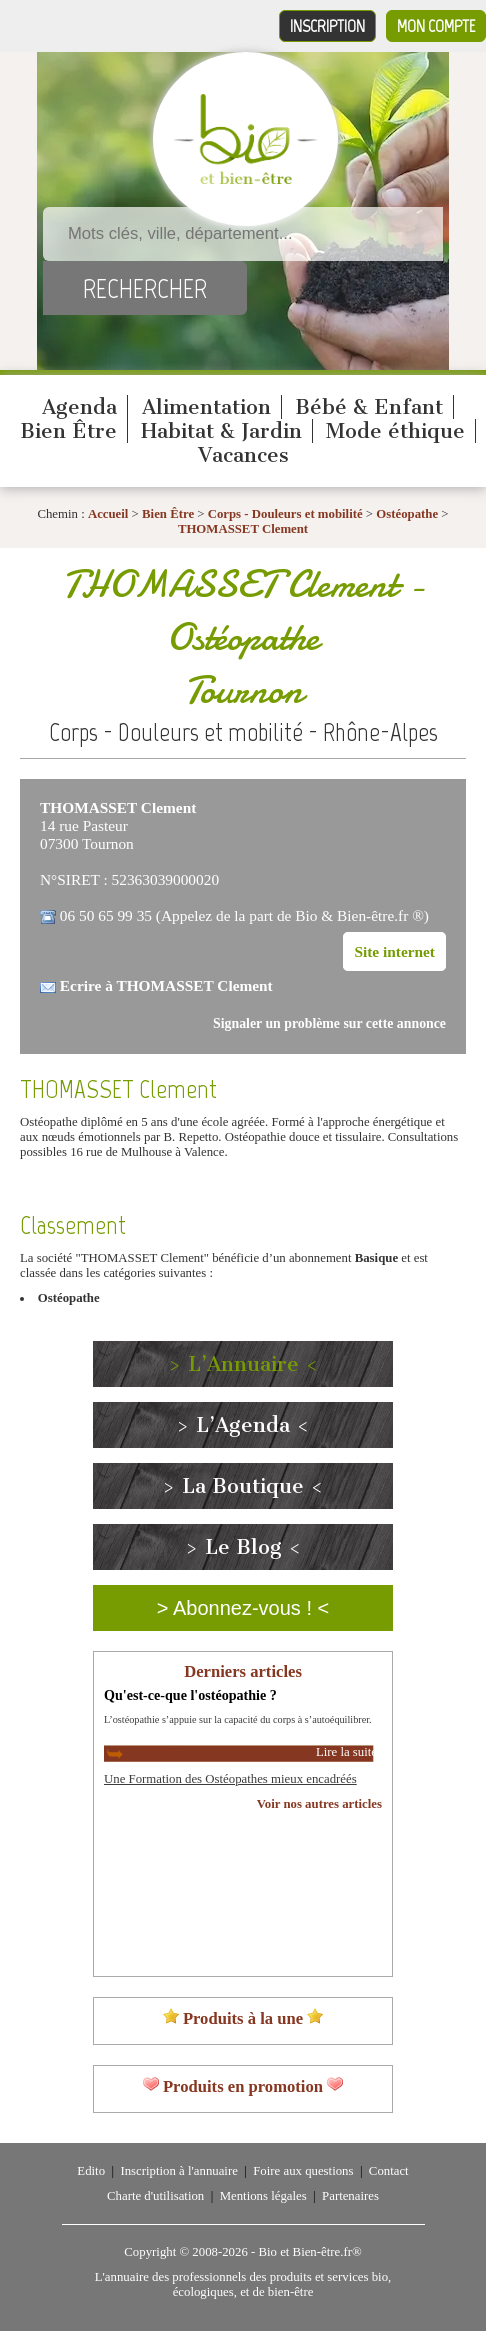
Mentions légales (263, 2196)
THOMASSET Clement (243, 529)
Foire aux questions (303, 2171)
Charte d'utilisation (155, 2196)
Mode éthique (395, 431)
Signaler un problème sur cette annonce (329, 1023)
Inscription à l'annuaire (178, 2171)
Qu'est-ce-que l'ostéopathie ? (190, 1695)
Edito (91, 2171)
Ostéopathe (407, 514)
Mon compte (436, 26)
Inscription (327, 26)
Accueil (108, 514)
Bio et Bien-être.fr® (309, 2252)
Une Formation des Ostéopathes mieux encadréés (230, 1779)
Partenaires (350, 2196)
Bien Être (68, 431)
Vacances (243, 455)
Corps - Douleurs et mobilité (287, 514)
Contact (389, 2171)
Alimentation (206, 407)
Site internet (394, 951)
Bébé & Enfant (369, 407)
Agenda (79, 407)
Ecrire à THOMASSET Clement (166, 985)
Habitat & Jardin (221, 431)
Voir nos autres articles (319, 1804)
